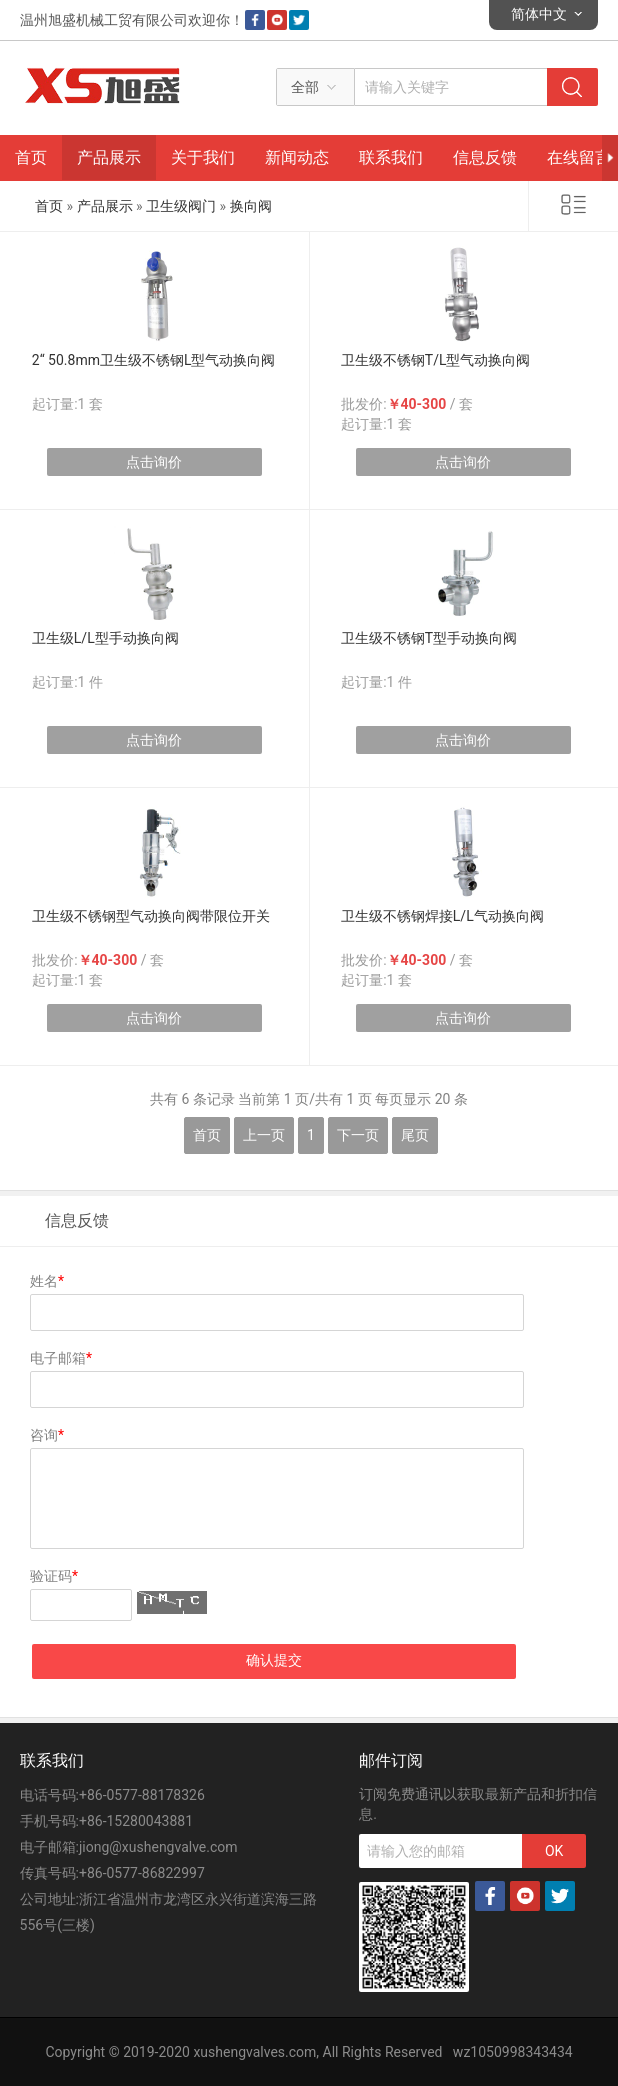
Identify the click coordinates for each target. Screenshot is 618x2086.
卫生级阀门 (181, 206)
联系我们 (391, 157)
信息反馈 (485, 157)
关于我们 (203, 157)
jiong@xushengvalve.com (158, 1847)
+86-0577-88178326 (142, 1795)
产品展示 (109, 157)
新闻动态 (297, 157)
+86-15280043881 (136, 1821)
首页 (31, 157)
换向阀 (251, 206)
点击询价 (154, 462)
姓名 (47, 1281)
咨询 (47, 1435)
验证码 (54, 1576)
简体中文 (539, 14)
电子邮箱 (61, 1358)
